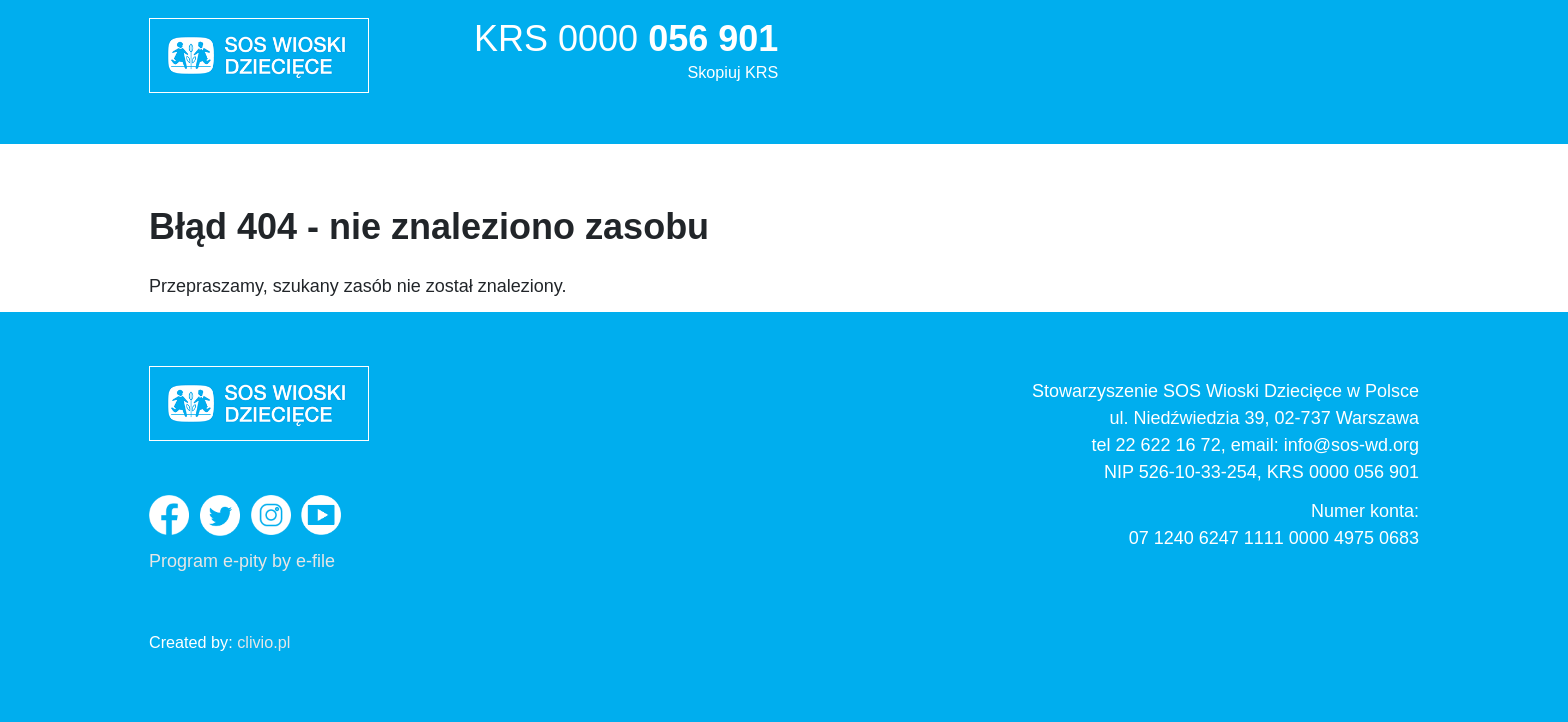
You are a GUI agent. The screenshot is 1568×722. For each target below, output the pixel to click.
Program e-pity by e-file (242, 561)
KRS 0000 (626, 53)
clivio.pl (263, 642)
